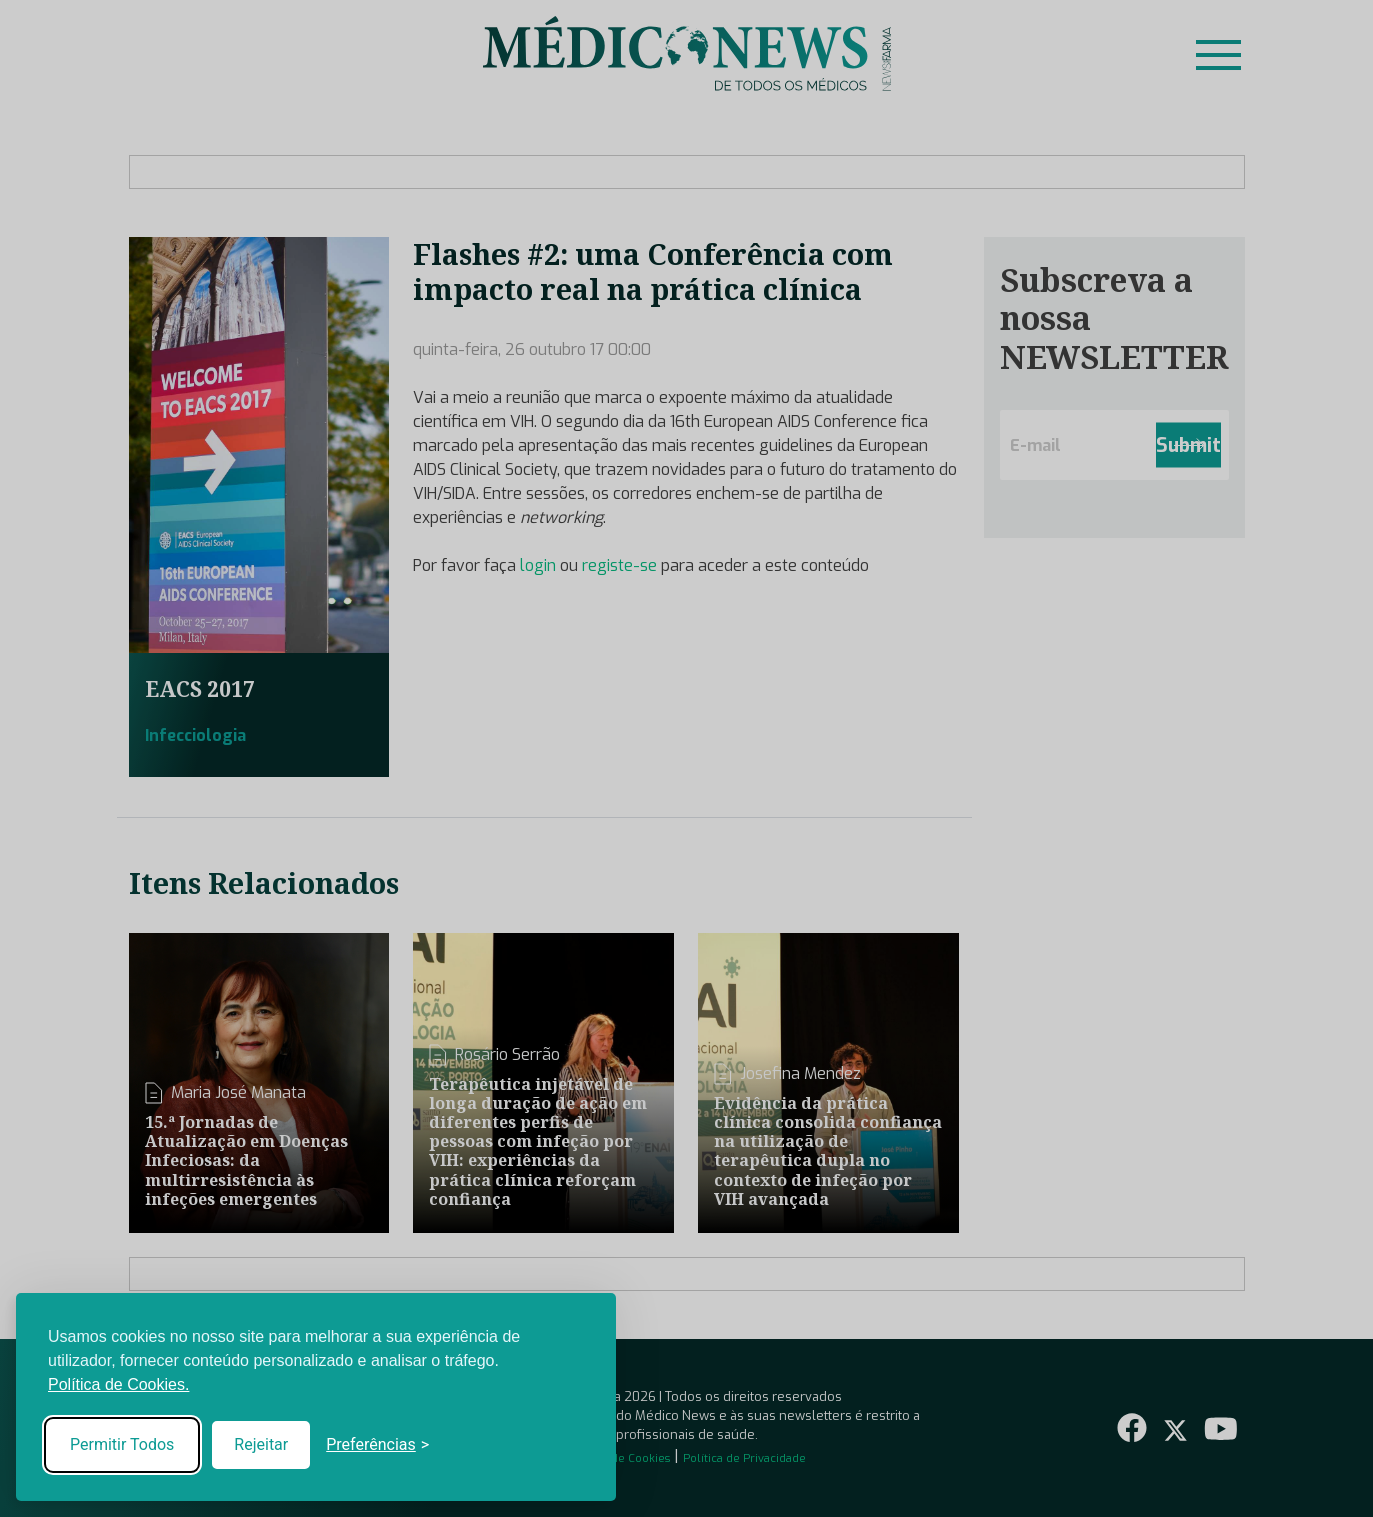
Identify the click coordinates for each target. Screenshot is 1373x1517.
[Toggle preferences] (377, 1445)
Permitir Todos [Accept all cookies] (122, 1444)
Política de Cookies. (118, 1384)
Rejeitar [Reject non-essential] (261, 1444)
